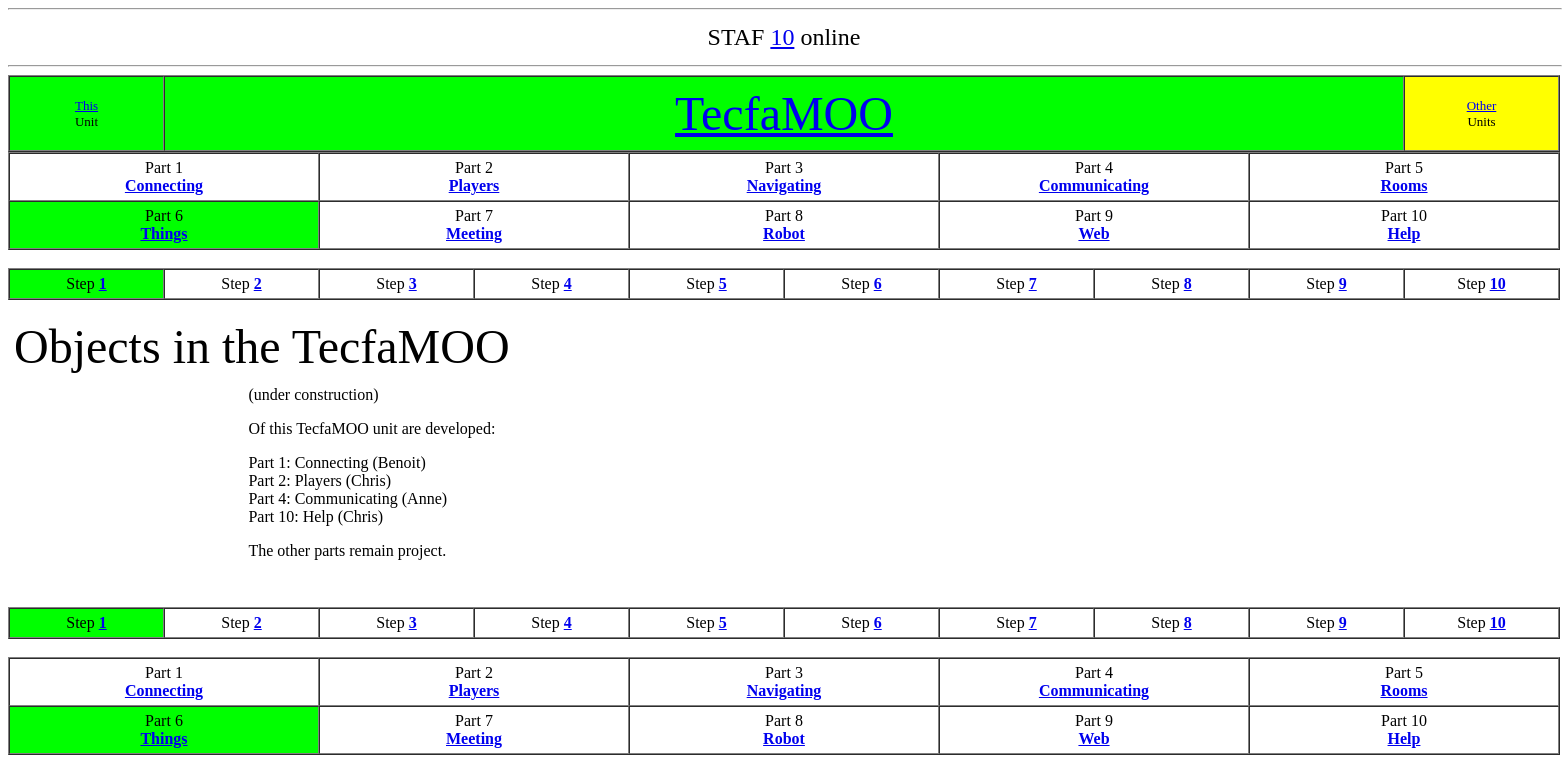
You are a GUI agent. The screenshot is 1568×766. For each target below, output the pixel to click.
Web (1093, 233)
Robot (784, 233)
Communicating (1094, 185)
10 (782, 37)
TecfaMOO (784, 113)
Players (474, 185)
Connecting (164, 185)
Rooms (1403, 185)
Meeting (474, 233)
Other (1482, 105)
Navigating (784, 185)
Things (163, 233)
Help (1404, 233)
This (86, 105)
